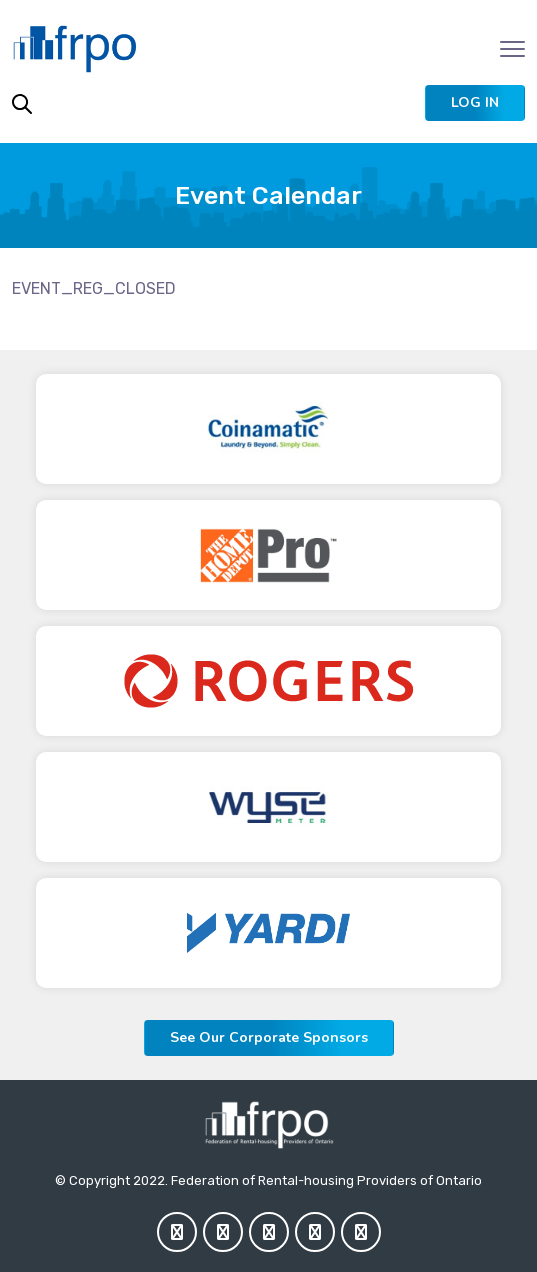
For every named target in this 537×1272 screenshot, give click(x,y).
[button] (475, 103)
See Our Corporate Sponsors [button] (269, 1037)
